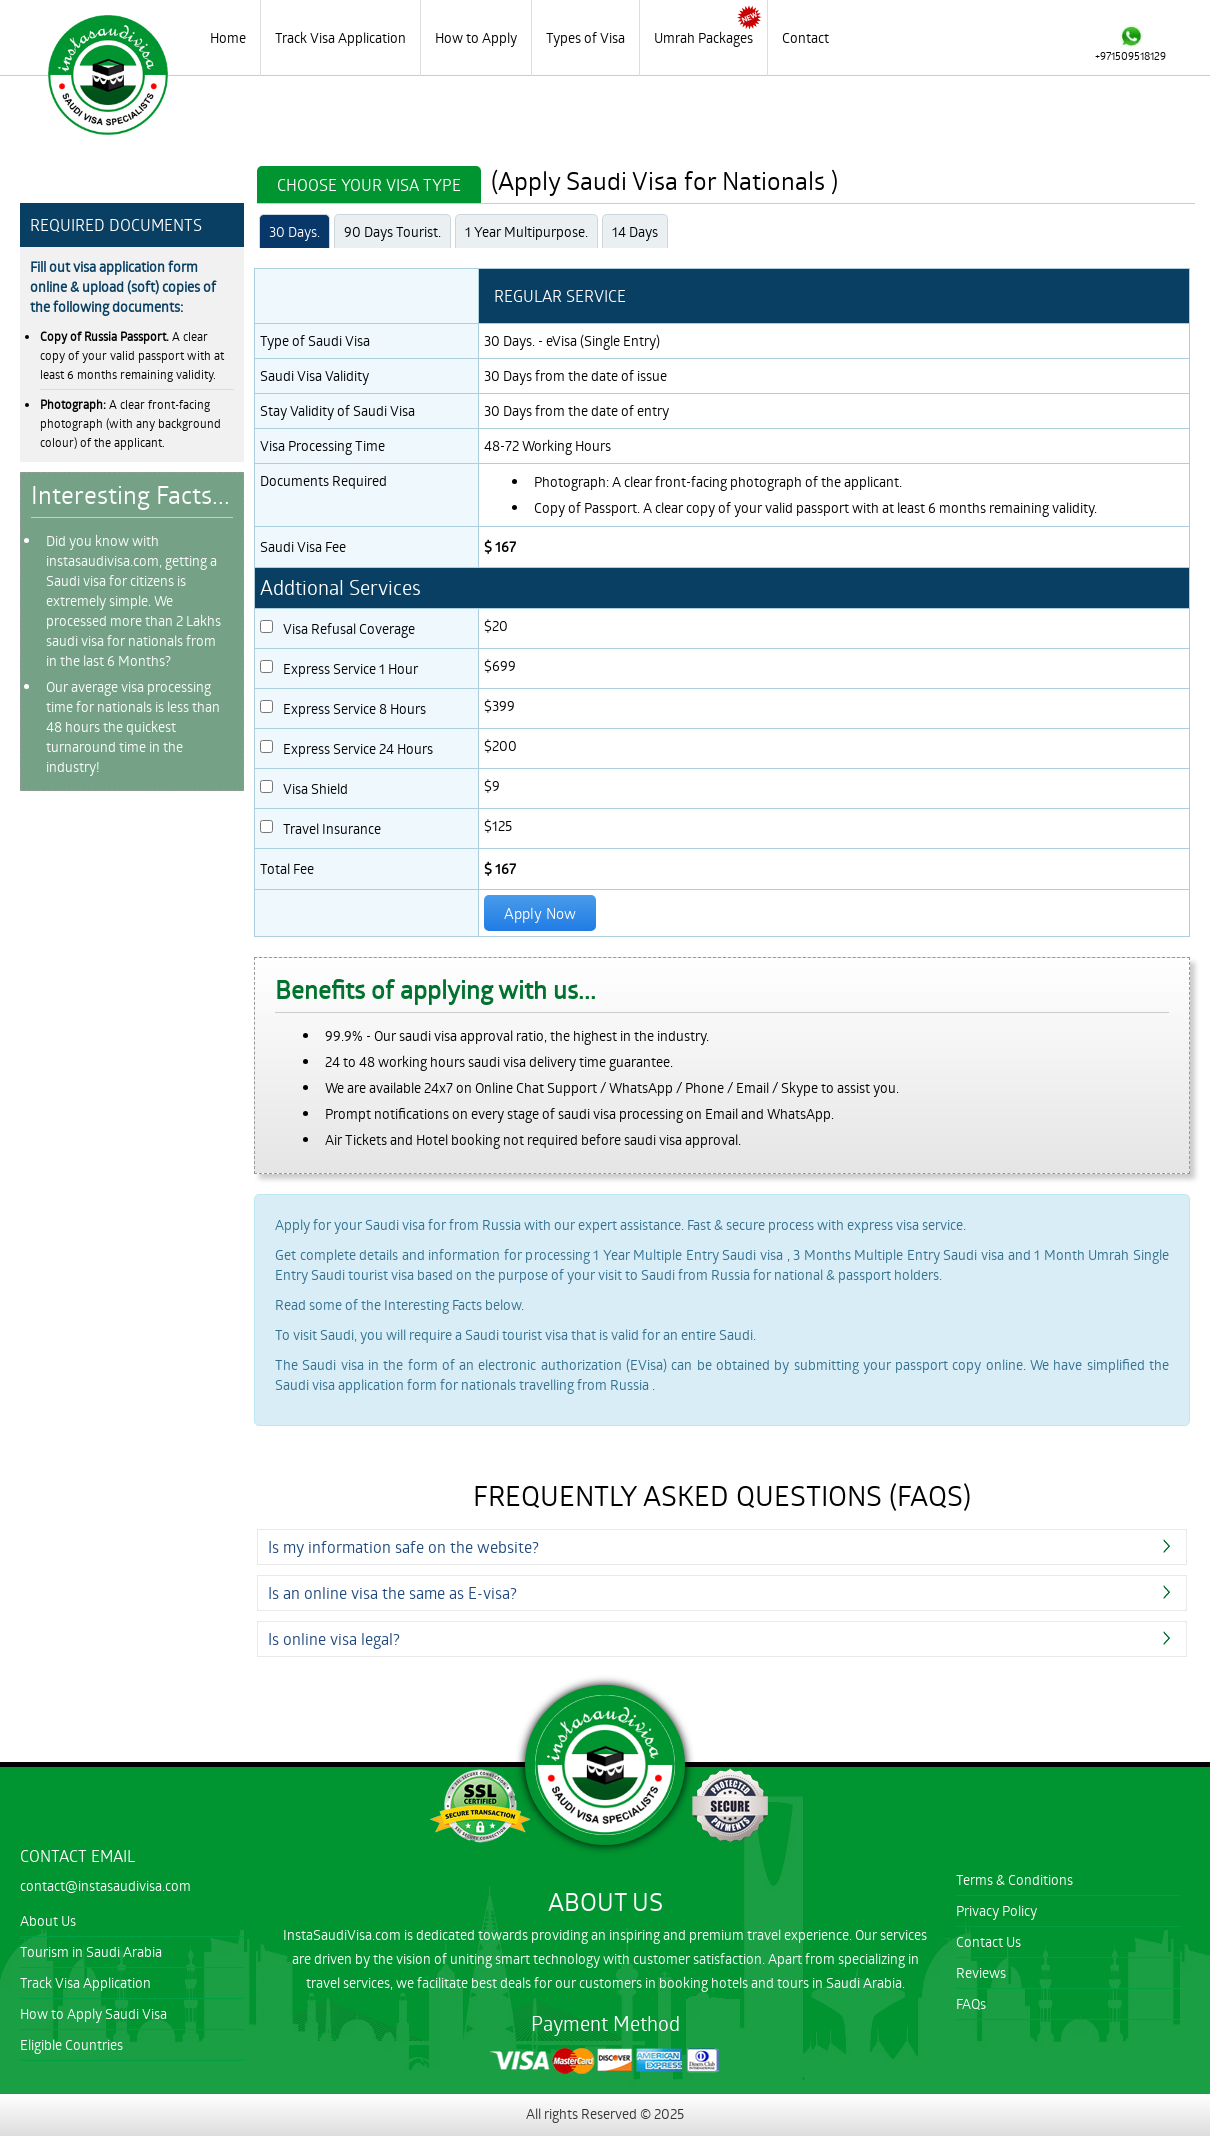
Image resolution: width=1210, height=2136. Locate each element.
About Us (48, 1920)
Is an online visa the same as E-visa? (392, 1592)
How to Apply (476, 37)
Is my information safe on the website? (403, 1546)
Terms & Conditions (1014, 1879)
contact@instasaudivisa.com (105, 1885)
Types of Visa (585, 37)
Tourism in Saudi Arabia (91, 1951)
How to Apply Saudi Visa (93, 2013)
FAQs (971, 2003)
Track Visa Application (340, 37)
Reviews (981, 1972)
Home (228, 37)
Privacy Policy (996, 1910)
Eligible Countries (71, 2044)
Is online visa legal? (334, 1638)
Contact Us (988, 1941)
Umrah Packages (703, 37)
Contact (805, 37)
